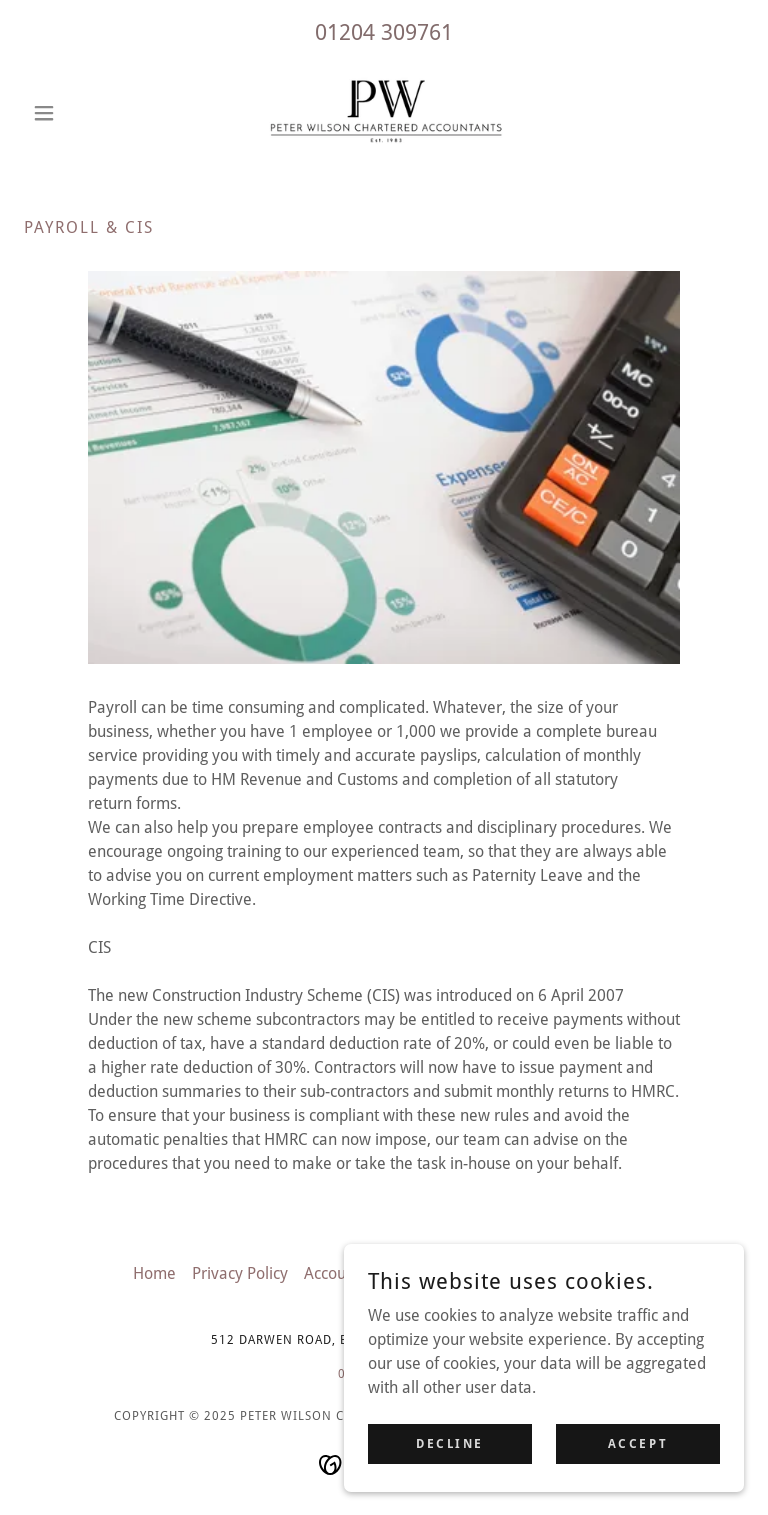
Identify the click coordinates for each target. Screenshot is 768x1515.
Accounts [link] (335, 1273)
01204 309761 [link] (384, 32)
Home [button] (154, 1273)
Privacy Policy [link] (240, 1273)
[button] (78, 113)
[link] (384, 113)
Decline (450, 1443)
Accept (638, 1443)
